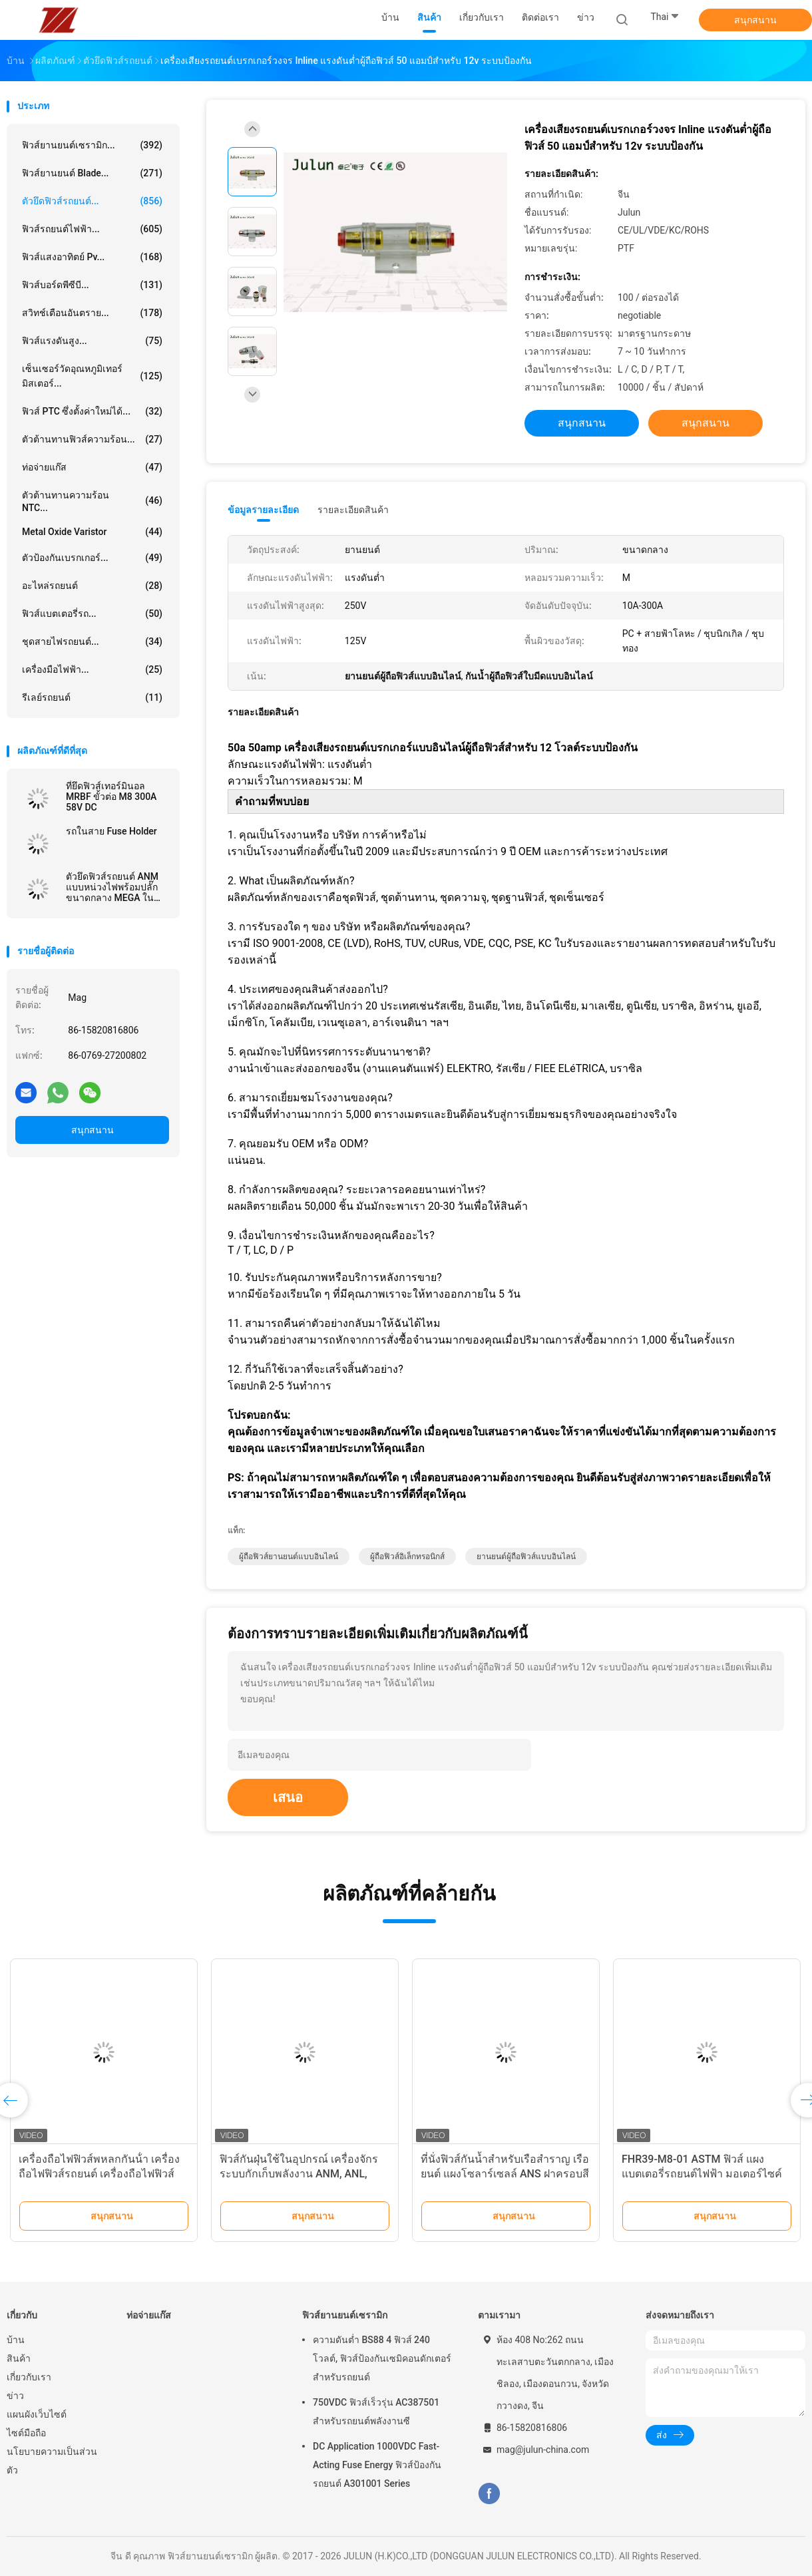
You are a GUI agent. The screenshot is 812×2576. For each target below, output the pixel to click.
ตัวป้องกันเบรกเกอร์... (92, 557)
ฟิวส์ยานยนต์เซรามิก (344, 2315)
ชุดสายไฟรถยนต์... (92, 641)
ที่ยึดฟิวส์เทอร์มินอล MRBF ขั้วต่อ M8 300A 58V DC (111, 797)
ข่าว (15, 2395)
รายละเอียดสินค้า (353, 509)
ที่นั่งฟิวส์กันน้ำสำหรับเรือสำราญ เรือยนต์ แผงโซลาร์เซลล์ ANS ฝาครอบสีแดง (505, 2174)
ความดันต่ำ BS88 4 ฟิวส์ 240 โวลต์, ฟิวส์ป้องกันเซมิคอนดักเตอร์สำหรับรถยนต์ (382, 2358)
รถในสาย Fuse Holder (111, 831)
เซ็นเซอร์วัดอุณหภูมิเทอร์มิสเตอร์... (92, 376)
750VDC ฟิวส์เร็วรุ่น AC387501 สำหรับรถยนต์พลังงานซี (376, 2411)
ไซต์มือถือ (26, 2433)
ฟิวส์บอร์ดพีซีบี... (92, 284)
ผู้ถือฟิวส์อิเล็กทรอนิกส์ (407, 1556)
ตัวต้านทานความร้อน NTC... (92, 501)
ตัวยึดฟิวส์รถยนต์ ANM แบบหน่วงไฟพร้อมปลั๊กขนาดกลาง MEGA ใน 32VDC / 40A (112, 887)
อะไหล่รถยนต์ (92, 585)
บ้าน (16, 2339)
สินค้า (19, 2358)
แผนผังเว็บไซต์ (37, 2414)
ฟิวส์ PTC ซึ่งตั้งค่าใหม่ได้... (92, 411)
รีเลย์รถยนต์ (92, 697)
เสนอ (288, 1797)
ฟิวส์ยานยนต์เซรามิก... (92, 145)
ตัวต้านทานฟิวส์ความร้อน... (92, 439)
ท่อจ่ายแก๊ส (92, 467)
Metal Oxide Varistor (92, 531)
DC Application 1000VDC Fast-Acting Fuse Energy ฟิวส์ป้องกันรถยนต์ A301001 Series (377, 2465)
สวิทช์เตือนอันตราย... (92, 312)
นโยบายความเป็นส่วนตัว (52, 2461)
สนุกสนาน (755, 20)
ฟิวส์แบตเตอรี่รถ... (92, 613)
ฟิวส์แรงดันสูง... (92, 340)
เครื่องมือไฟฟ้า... (92, 669)
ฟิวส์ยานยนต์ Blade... (92, 173)
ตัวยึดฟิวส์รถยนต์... (92, 201)
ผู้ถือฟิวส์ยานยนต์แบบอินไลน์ (288, 1556)
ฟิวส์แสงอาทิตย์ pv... (92, 257)
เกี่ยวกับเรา (29, 2377)
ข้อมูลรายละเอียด (263, 509)
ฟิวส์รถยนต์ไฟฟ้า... (92, 229)
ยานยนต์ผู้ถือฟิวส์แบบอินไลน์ (526, 1556)
